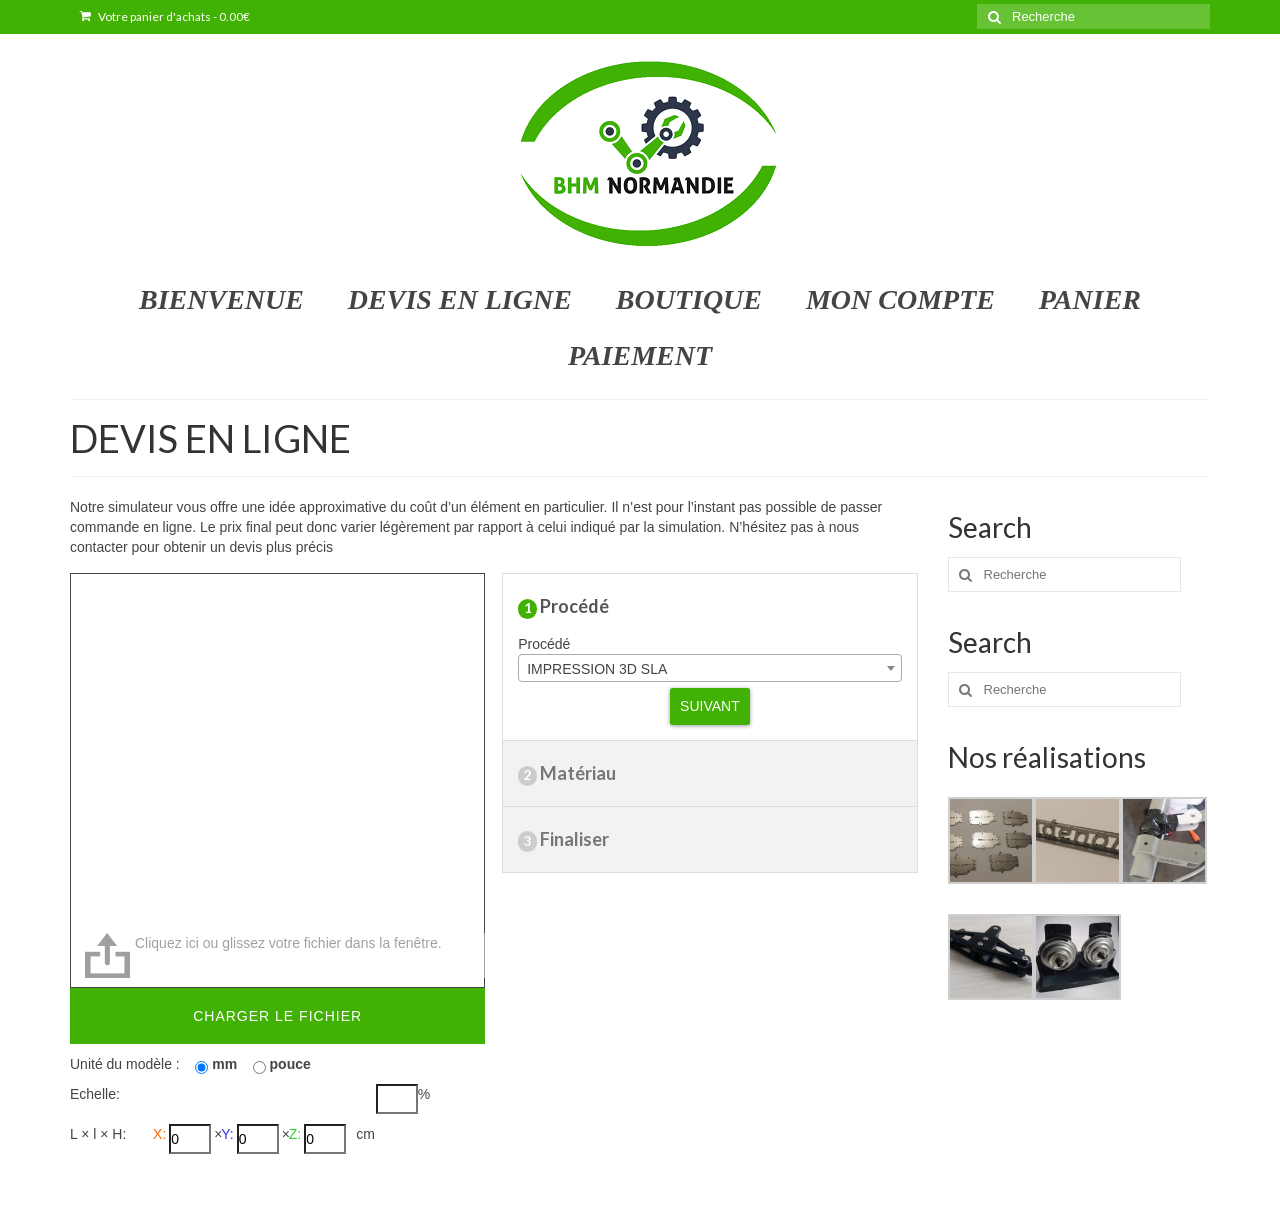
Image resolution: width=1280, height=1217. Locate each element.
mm (224, 1064)
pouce (290, 1064)
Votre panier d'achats (165, 16)
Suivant (710, 706)
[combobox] (709, 668)
